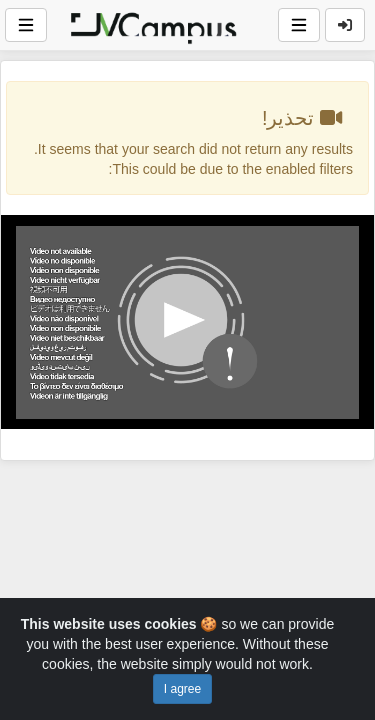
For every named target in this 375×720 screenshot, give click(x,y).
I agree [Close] (182, 689)
